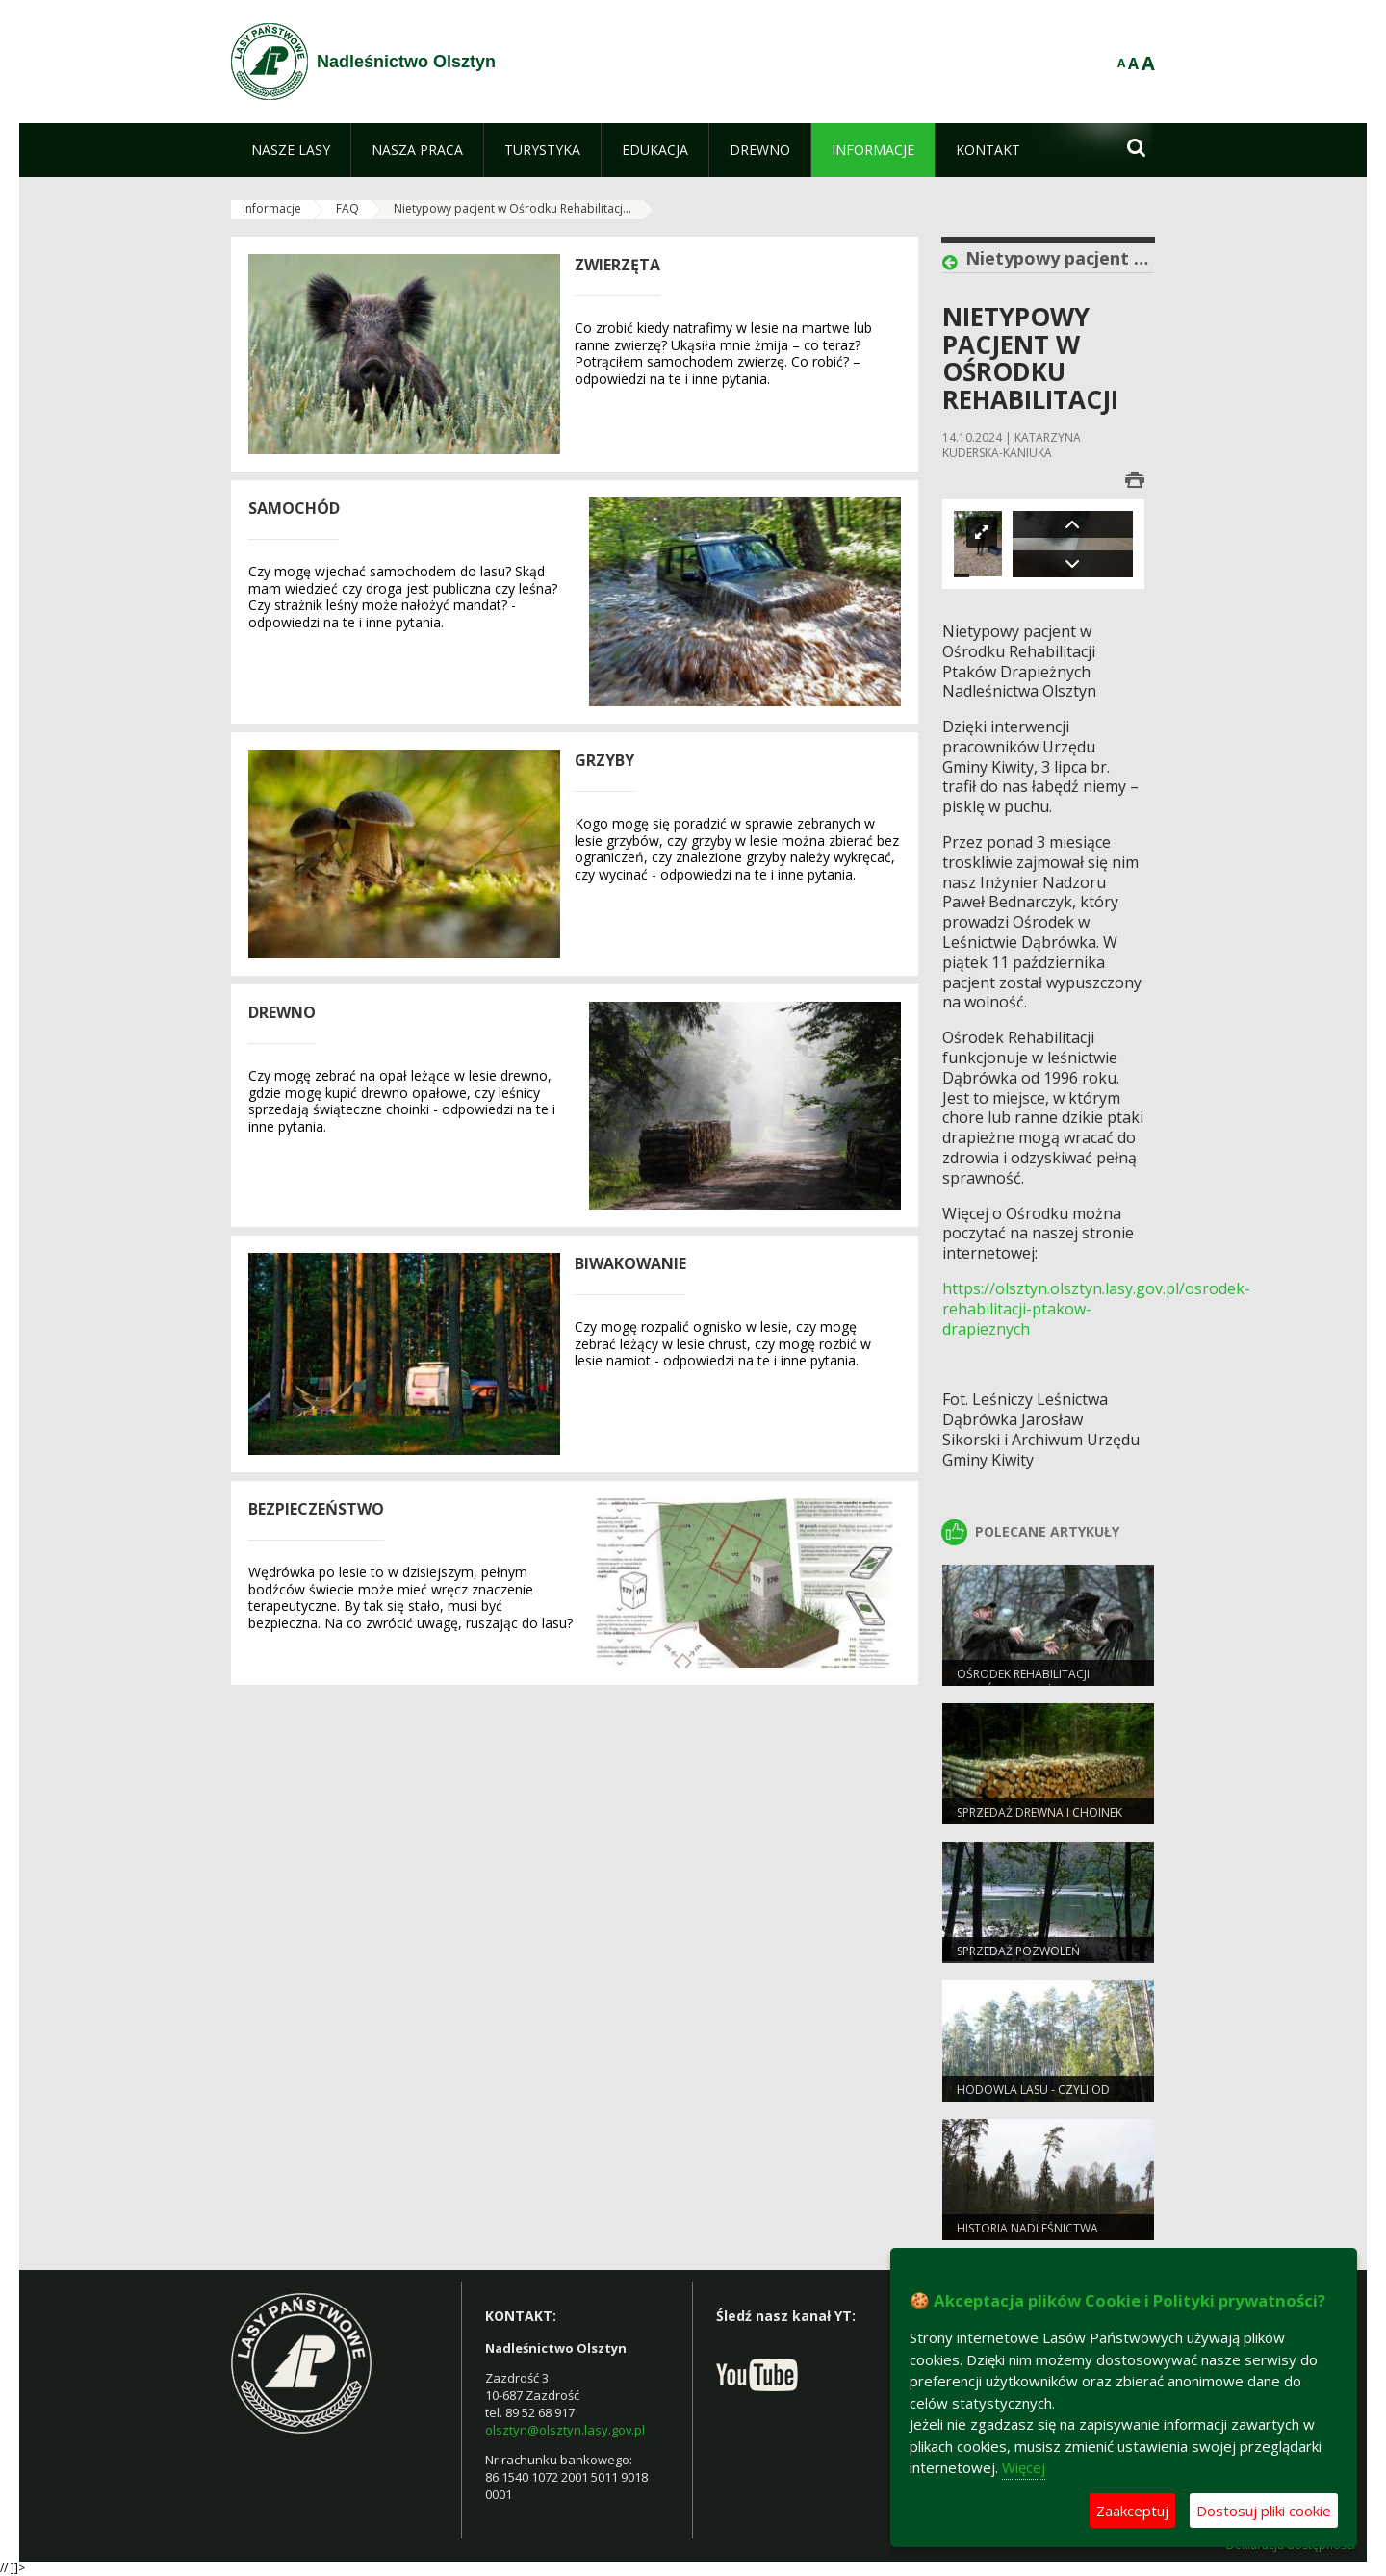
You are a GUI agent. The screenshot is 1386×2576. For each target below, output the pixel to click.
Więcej (1023, 2467)
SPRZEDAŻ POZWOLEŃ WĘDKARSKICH (1018, 1959)
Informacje (272, 208)
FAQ (347, 208)
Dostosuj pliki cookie (1263, 2510)
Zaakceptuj (1132, 2510)
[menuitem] (290, 150)
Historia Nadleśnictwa (1027, 2228)
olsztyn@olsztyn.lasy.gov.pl (565, 2429)
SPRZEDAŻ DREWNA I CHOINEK (1039, 1812)
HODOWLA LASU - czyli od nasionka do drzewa (1033, 2097)
